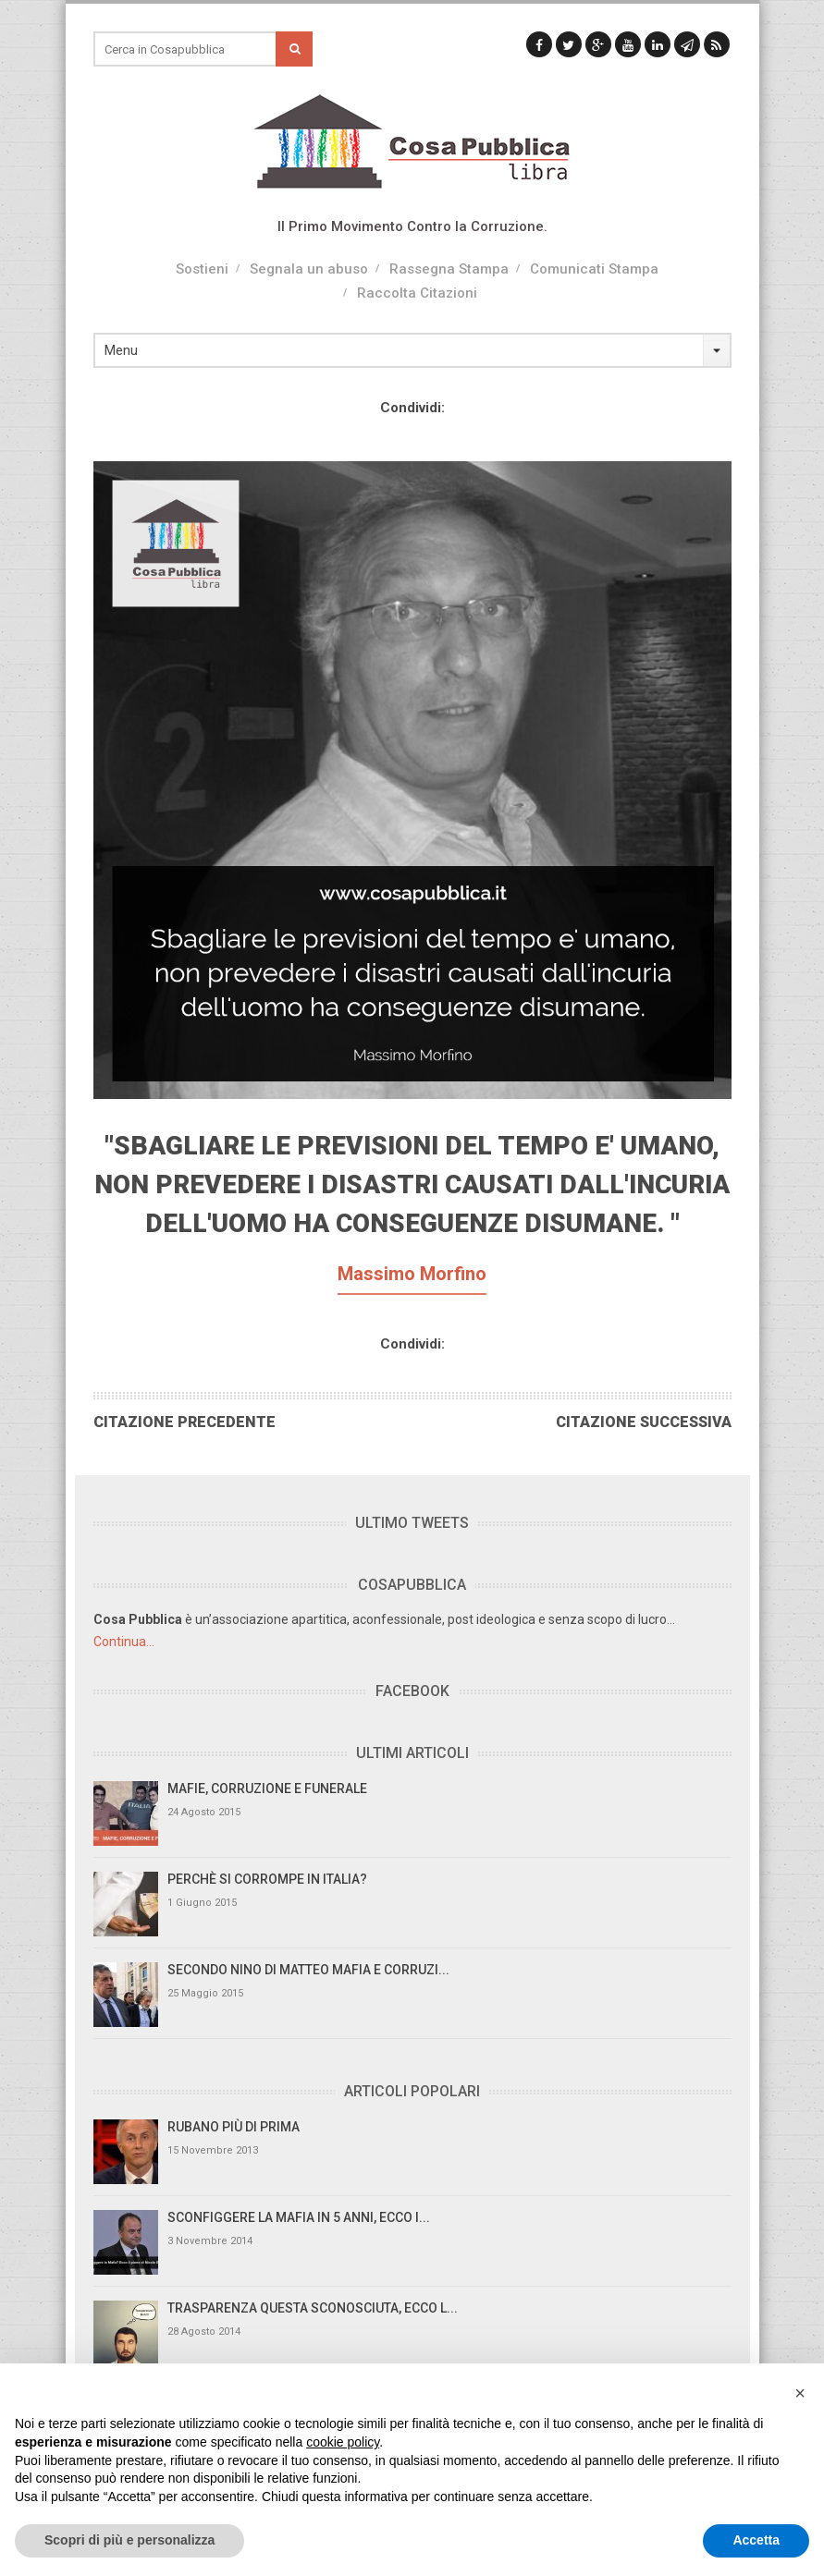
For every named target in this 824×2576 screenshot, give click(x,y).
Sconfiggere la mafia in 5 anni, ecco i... (298, 2217)
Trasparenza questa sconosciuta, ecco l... (312, 2308)
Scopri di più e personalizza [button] (129, 2540)
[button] (800, 2393)
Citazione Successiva (644, 1422)
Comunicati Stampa (594, 269)
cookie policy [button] (342, 2442)
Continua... (123, 1641)
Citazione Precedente (184, 1422)
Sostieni (202, 269)
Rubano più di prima (233, 2126)
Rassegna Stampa (449, 269)
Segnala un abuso (309, 269)
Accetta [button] (756, 2540)
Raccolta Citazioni (417, 293)
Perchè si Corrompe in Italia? (267, 1879)
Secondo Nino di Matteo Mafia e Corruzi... (308, 1969)
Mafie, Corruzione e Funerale (267, 1788)
